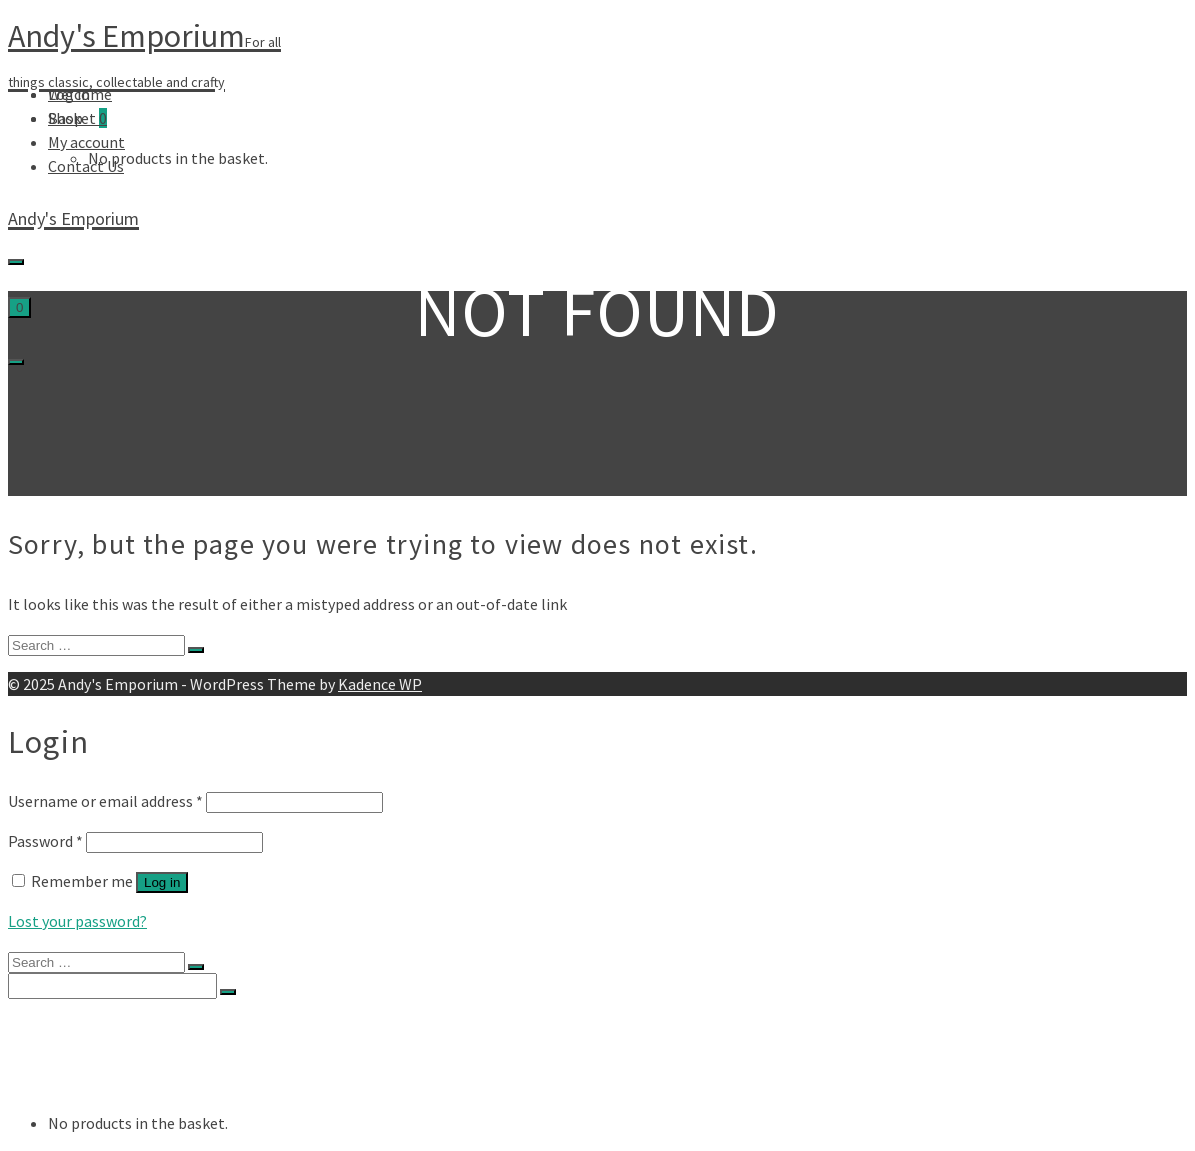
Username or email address (105, 801)
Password (45, 841)
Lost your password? (77, 921)
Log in (162, 882)
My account (86, 142)
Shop (65, 118)
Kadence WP (380, 684)
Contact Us (86, 166)
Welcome (80, 94)
